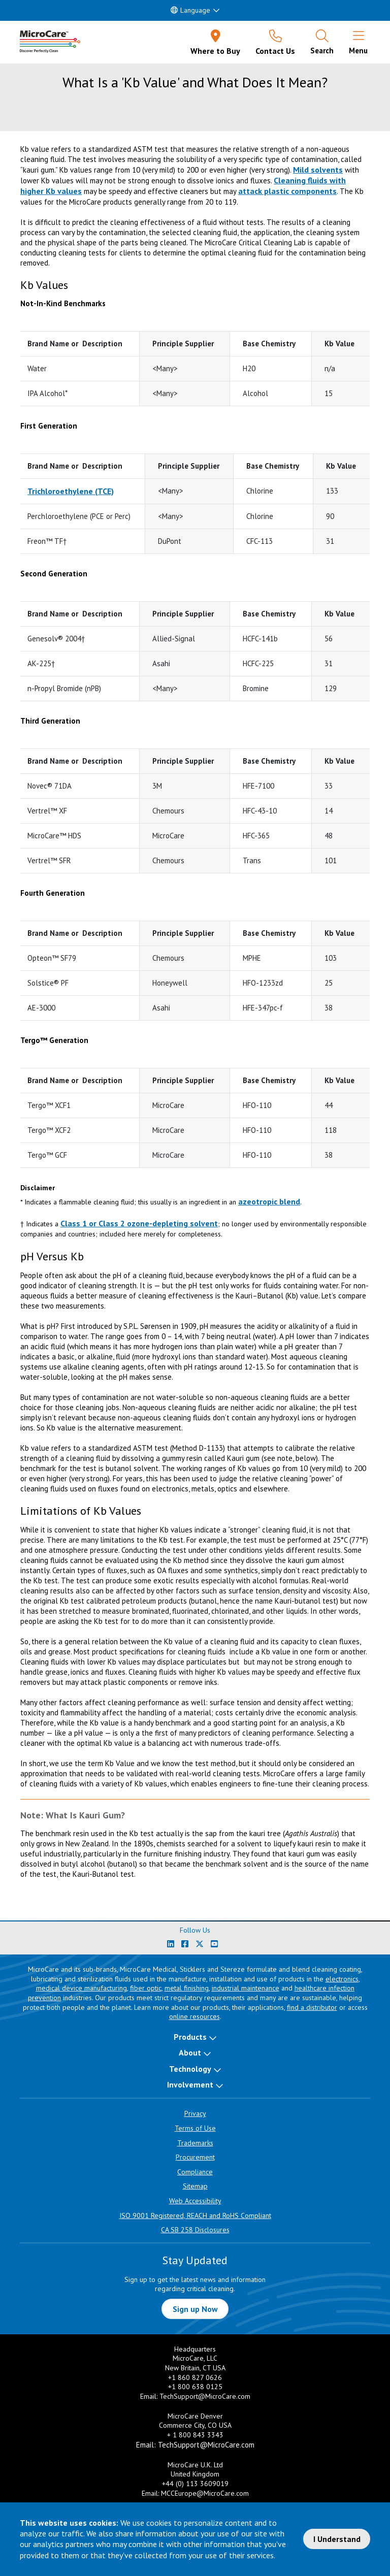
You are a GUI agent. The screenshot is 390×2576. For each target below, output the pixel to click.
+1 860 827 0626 (195, 2377)
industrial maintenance (245, 1988)
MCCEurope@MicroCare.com (205, 2493)
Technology (190, 2069)
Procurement (195, 2157)
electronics (342, 1978)
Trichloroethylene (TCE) (70, 491)
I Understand (337, 2539)
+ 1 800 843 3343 (195, 2434)
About (190, 2052)
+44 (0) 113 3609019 (195, 2483)
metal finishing (187, 1988)
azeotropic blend (269, 1201)
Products (190, 2037)
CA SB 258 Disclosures (195, 2229)
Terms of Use (195, 2128)
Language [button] (190, 10)
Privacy (195, 2113)
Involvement (190, 2084)
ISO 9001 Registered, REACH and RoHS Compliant (195, 2215)
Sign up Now (195, 2309)
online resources (194, 2016)
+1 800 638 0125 (195, 2386)
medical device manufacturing (81, 1988)
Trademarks (195, 2142)
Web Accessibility (195, 2200)
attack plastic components (287, 191)
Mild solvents (318, 170)
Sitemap (195, 2186)
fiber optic (145, 1988)
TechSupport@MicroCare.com (204, 2396)
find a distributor (312, 2007)
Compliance (195, 2171)
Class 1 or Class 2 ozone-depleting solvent (139, 1223)
